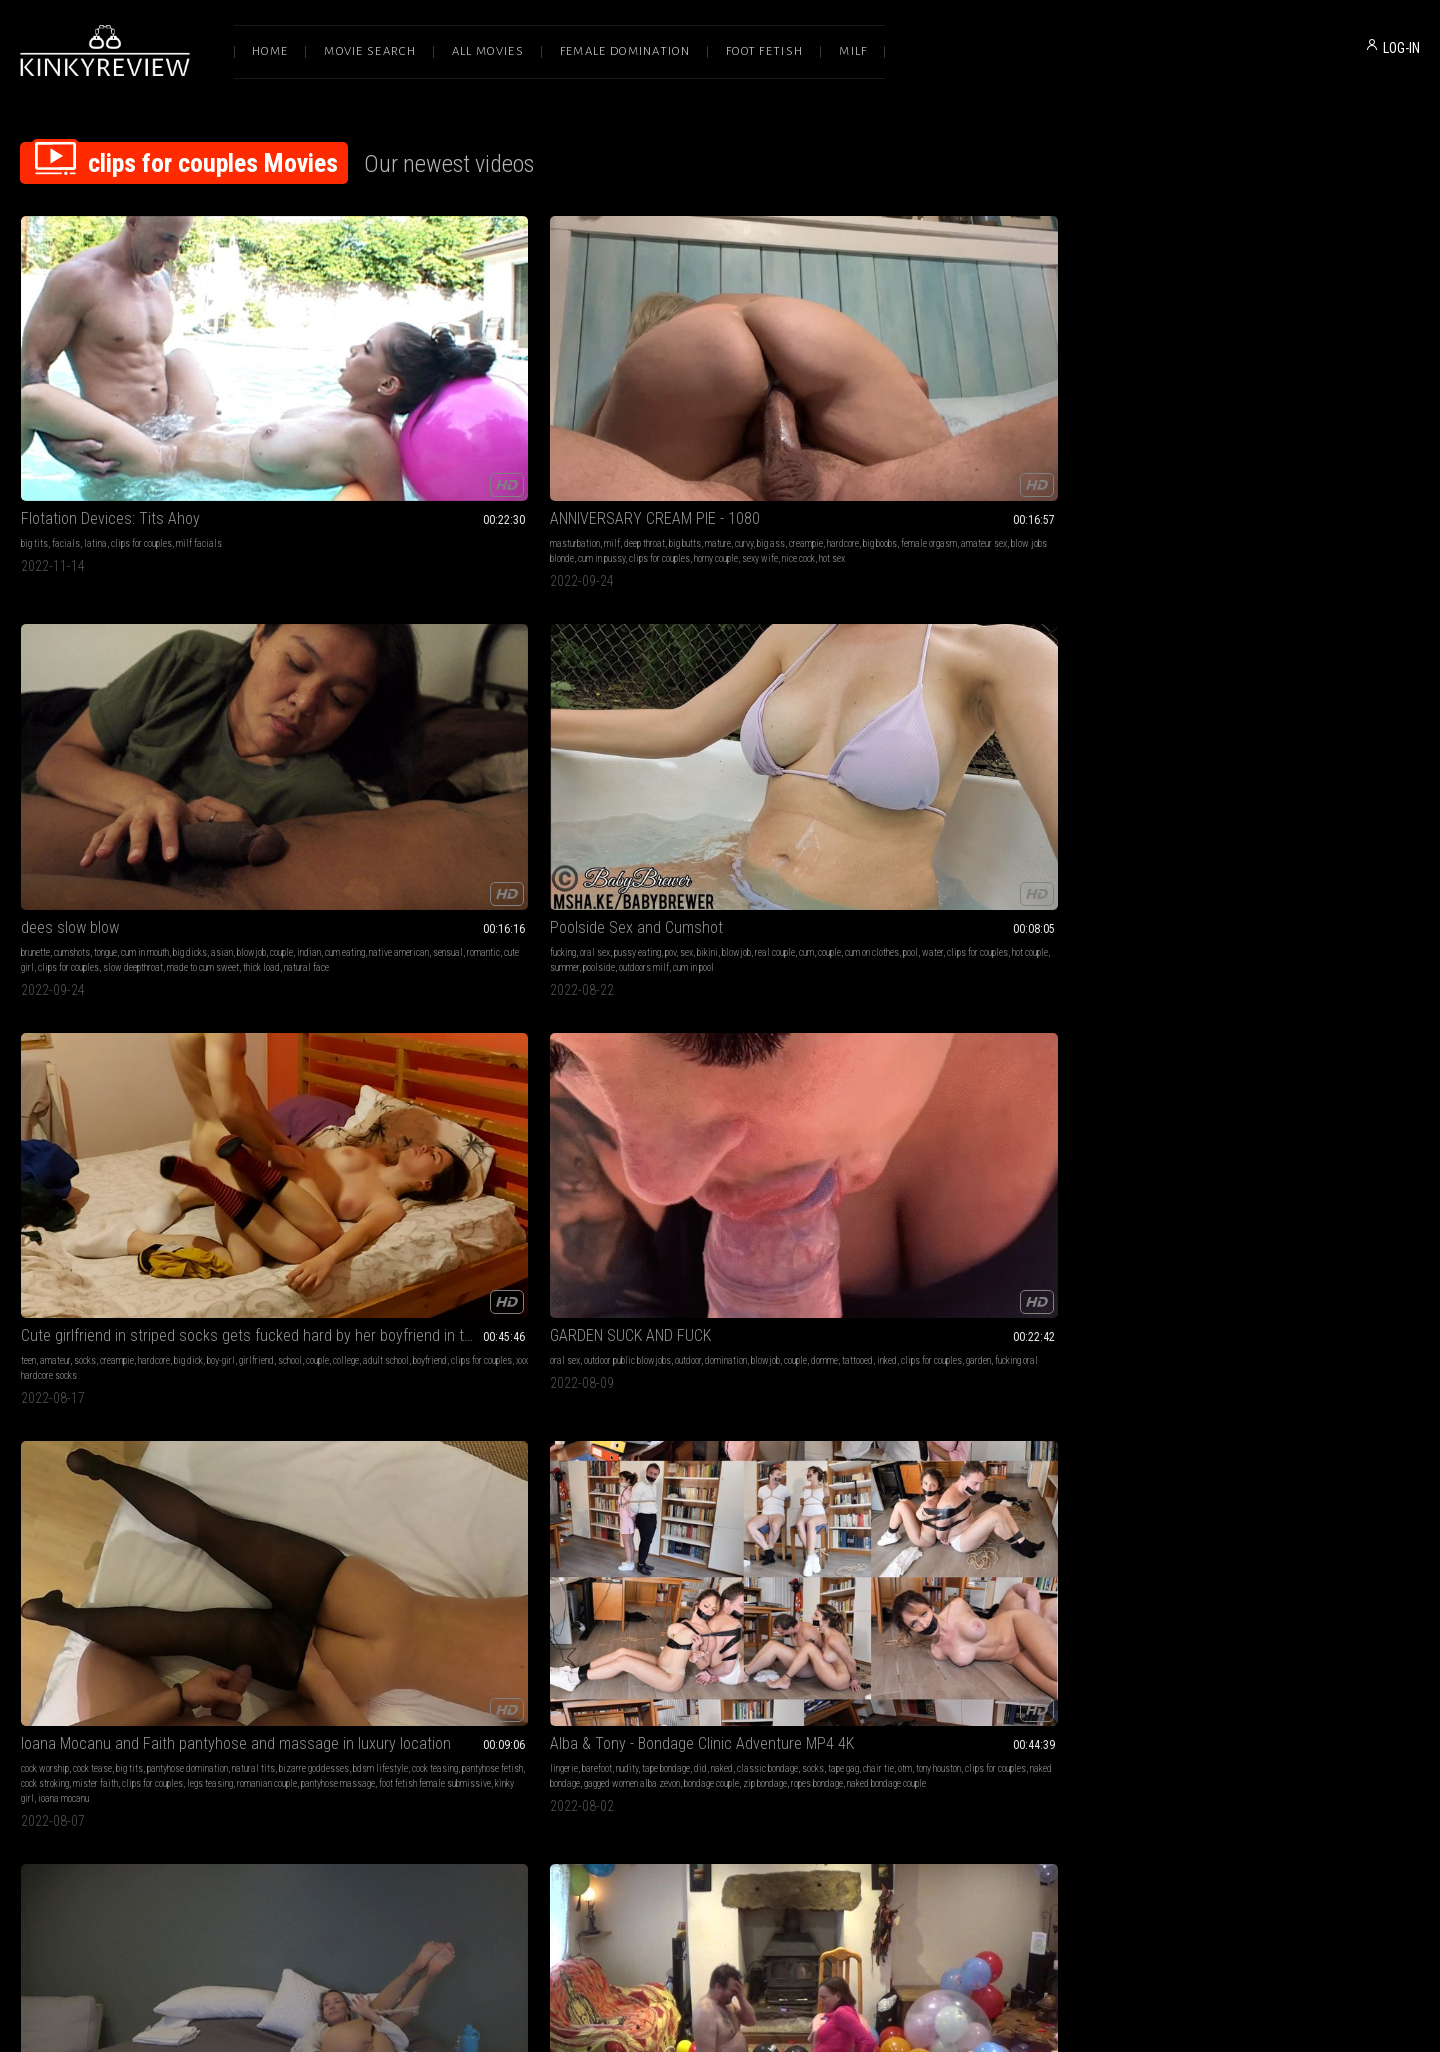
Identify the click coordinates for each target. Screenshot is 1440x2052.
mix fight (1310, 1036)
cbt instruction (1310, 1337)
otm (692, 721)
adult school (1265, 420)
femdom (1246, 1021)
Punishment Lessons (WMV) (1248, 1312)
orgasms (449, 1637)
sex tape (234, 1352)
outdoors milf (967, 435)
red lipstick (515, 1051)
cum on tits (89, 1352)
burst (1166, 736)
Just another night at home (109, 996)
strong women (614, 1637)
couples (1007, 1036)
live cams (1059, 706)
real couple (1098, 405)
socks (1221, 405)
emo (981, 1036)
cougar (935, 706)
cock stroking (329, 736)
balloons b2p (1363, 706)
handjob (1190, 706)
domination (197, 706)
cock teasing (461, 721)
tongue (673, 405)
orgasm (997, 1021)
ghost (1280, 1036)
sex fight (264, 1337)
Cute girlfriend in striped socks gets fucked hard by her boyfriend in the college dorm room (1288, 380)
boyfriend (1309, 420)
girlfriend (1392, 405)
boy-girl (1357, 405)
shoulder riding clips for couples (768, 1637)
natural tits (537, 706)
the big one (1193, 681)
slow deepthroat (701, 435)
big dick (1324, 405)
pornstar (955, 1652)
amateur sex (500, 420)
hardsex (1073, 1652)
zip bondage (804, 736)
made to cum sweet (771, 435)
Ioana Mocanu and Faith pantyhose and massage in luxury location (436, 681)
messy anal (1030, 1051)
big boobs (396, 420)
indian (628, 420)
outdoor (159, 706)
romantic (802, 420)
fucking (886, 405)
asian (790, 405)
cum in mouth (713, 405)
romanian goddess (367, 1051)
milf (367, 405)
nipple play (103, 1337)
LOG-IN (1401, 48)
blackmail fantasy (411, 1036)
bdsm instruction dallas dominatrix (780, 1352)
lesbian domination (943, 1337)
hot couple (1104, 420)
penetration (696, 1036)
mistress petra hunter (524, 1337)
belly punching (1329, 1021)
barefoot (636, 706)
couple (600, 420)
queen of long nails (440, 1066)
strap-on (651, 1337)
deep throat (399, 405)
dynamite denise (1220, 1051)
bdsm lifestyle (406, 721)
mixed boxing (1213, 1036)
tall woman (351, 1036)
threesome (971, 1637)
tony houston (725, 721)
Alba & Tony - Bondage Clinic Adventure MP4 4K (720, 681)
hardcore (359, 420)
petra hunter (326, 1352)
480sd (1253, 1036)
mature (473, 405)
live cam (987, 721)
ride (1236, 721)
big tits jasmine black (755, 1051)
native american (718, 420)
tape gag (630, 721)
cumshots (640, 405)
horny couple (471, 435)
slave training (1231, 1337)
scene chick (1077, 1051)
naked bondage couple (662, 751)
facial (1005, 1637)
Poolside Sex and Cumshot (959, 380)
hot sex (338, 450)
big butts (440, 405)
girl (388, 1652)
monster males (682, 1051)
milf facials (199, 405)
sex (1009, 405)
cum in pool (1016, 435)
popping (1261, 721)
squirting (53, 1021)
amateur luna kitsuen (1064, 1036)
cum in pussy (356, 435)
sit (510, 1637)
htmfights (1205, 1066)
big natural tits (749, 1036)
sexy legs (531, 1036)
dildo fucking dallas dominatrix (463, 1352)
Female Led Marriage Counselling (411, 996)
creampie (322, 420)
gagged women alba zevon (671, 736)
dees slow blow (638, 380)
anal (1023, 1021)
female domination (1192, 1021)
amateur (1191, 405)
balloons (1301, 706)
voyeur (1026, 706)
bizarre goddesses (340, 721)
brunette (603, 405)
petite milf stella (935, 721)
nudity (666, 706)
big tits (34, 405)
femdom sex (693, 1337)
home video (224, 1337)
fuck (1164, 706)
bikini (1030, 405)
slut (1003, 706)
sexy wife (515, 435)
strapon (887, 1652)
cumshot (485, 1637)
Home (270, 51)
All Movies (488, 51)
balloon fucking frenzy (375, 1612)
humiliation (360, 1337)
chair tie (665, 721)
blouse (317, 1051)
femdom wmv (375, 1352)
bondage (320, 1337)
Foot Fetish (764, 51)
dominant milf (375, 1066)
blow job (604, 1021)
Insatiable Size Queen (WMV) (397, 1312)
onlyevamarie (154, 1367)
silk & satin (458, 1021)
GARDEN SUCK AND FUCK (101, 681)
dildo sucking (220, 1637)
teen (1164, 405)
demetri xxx (610, 1066)
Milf (853, 51)
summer (887, 435)
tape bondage (705, 706)
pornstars (627, 1036)
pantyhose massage (369, 751)
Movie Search (370, 51)
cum (880, 420)
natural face (611, 450)
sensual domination (362, 1021)
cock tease (376, 706)
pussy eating (960, 405)
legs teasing (494, 736)
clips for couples (141, 405)
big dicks (758, 405)
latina (95, 405)
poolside (922, 435)
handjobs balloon (1211, 736)
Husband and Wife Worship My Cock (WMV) (152, 1612)
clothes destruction (149, 1352)
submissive (1179, 1337)
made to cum (1006, 1337)
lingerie (603, 706)
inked (97, 721)
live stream (1032, 736)
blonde (885, 1637)
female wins (1250, 1066)
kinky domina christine (448, 1051)
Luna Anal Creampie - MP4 (957, 996)
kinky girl (543, 751)
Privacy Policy (793, 1842)
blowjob (819, 405)
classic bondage (806, 706)
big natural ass (664, 1066)
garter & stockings (517, 1021)
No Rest (614, 1612)
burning (202, 1352)
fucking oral (226, 721)
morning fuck (44, 1382)
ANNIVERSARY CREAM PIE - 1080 (410, 380)
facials (66, 405)
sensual (767, 420)
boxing (1370, 1021)
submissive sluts (54, 1637)
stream (955, 736)
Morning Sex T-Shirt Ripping (108, 1312)
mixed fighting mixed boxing (1306, 1051)
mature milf (916, 736)
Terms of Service (658, 1842)
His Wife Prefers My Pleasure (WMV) (989, 1312)
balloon (516, 1652)
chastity (401, 1337)
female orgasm (445, 420)
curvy (499, 405)
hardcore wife (1083, 736)
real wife (990, 736)
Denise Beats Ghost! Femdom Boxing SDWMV (1288, 996)
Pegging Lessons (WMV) (667, 1312)
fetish (316, 1637)
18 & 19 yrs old (931, 1021)
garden (188, 721)
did (739, 706)
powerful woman (479, 1036)
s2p (1327, 721)
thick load (829, 435)
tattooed (67, 721)
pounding (889, 1036)
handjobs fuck (330, 1667)
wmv (1394, 1021)
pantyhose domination (471, 706)
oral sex (918, 405)
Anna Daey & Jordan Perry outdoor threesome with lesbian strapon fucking (1004, 1612)
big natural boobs (812, 1036)
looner (1289, 721)
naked (761, 706)
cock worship (329, 706)
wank (544, 1652)
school (1169, 420)
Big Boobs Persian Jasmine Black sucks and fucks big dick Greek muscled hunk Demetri (720, 996)
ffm (1047, 1652)
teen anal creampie (931, 1051)
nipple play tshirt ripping (228, 1367)
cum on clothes (946, 420)
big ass (526, 405)
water (1006, 420)
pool (984, 420)
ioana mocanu (330, 766)
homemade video (102, 1382)
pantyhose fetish (518, 721)
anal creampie (1102, 1021)
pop (1310, 721)
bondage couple (750, 736)
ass (1273, 706)
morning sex (43, 1352)
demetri (814, 1051)
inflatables (1177, 721)
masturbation (330, 405)
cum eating (664, 420)
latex (1270, 1337)
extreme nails (504, 1066)
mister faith (379, 736)
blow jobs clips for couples (188, 1021)
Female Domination (625, 51)
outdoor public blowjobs (98, 706)
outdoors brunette (936, 1667)
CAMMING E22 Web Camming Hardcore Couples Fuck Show (1004, 681)
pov (993, 405)
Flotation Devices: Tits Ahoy (110, 380)
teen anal (987, 1051)
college (1225, 420)
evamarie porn (163, 1382)
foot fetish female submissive (466, 751)
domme (34, 721)
